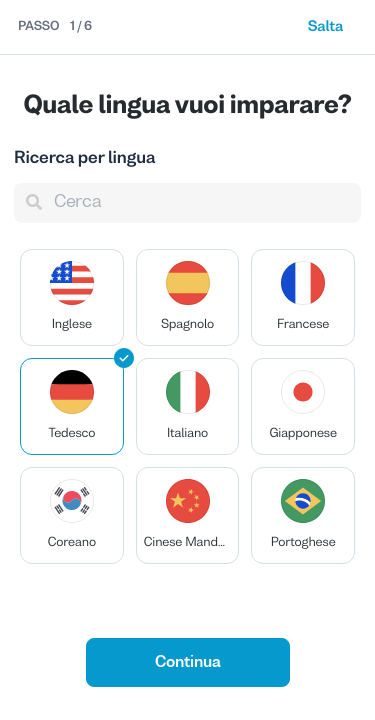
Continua (188, 663)
